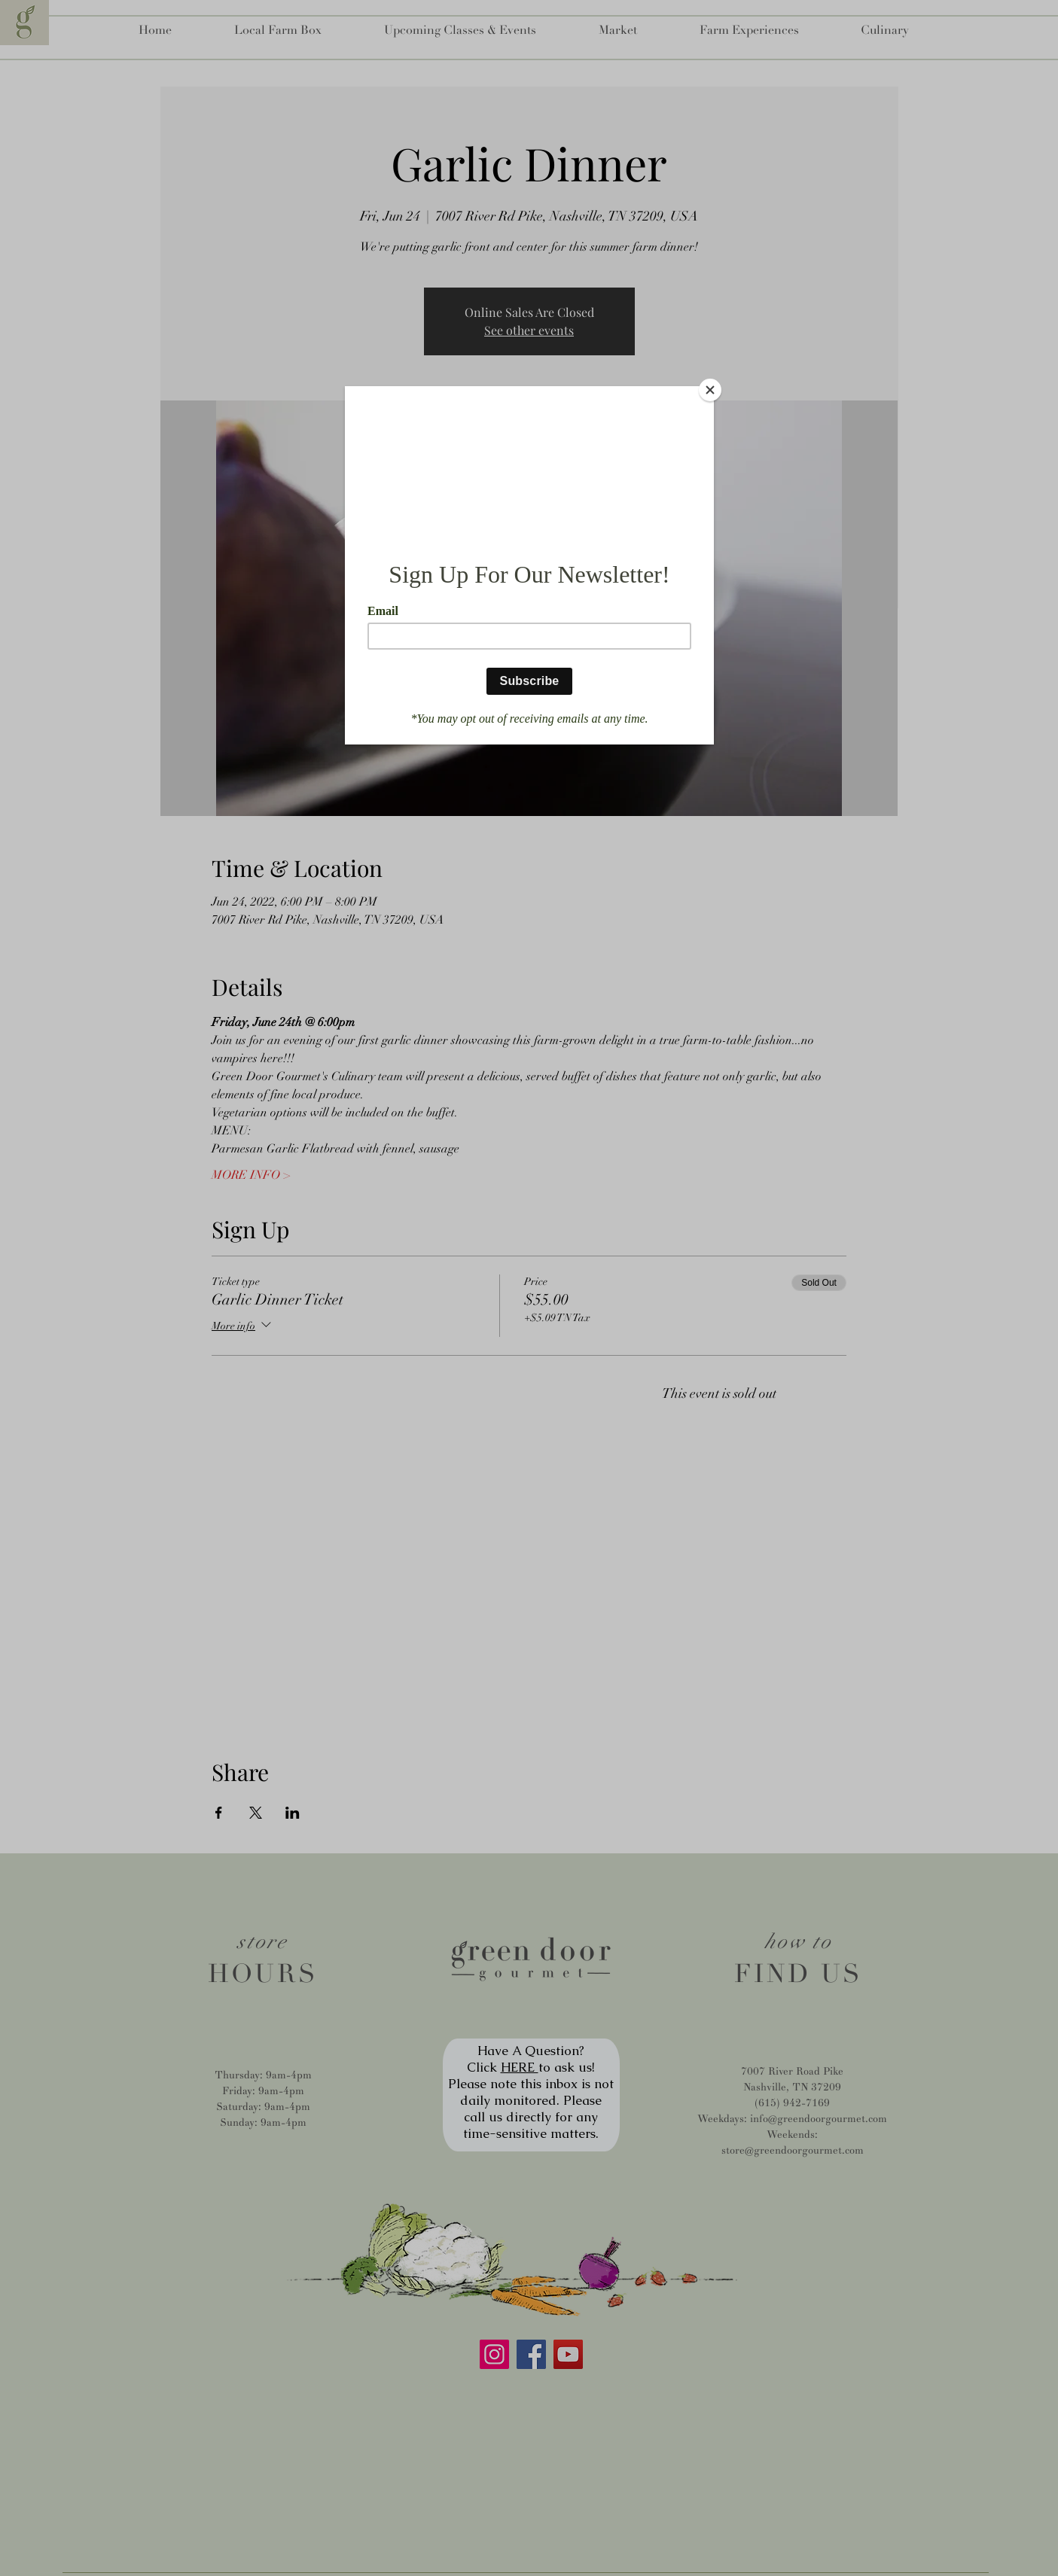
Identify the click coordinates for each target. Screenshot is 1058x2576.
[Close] (710, 390)
